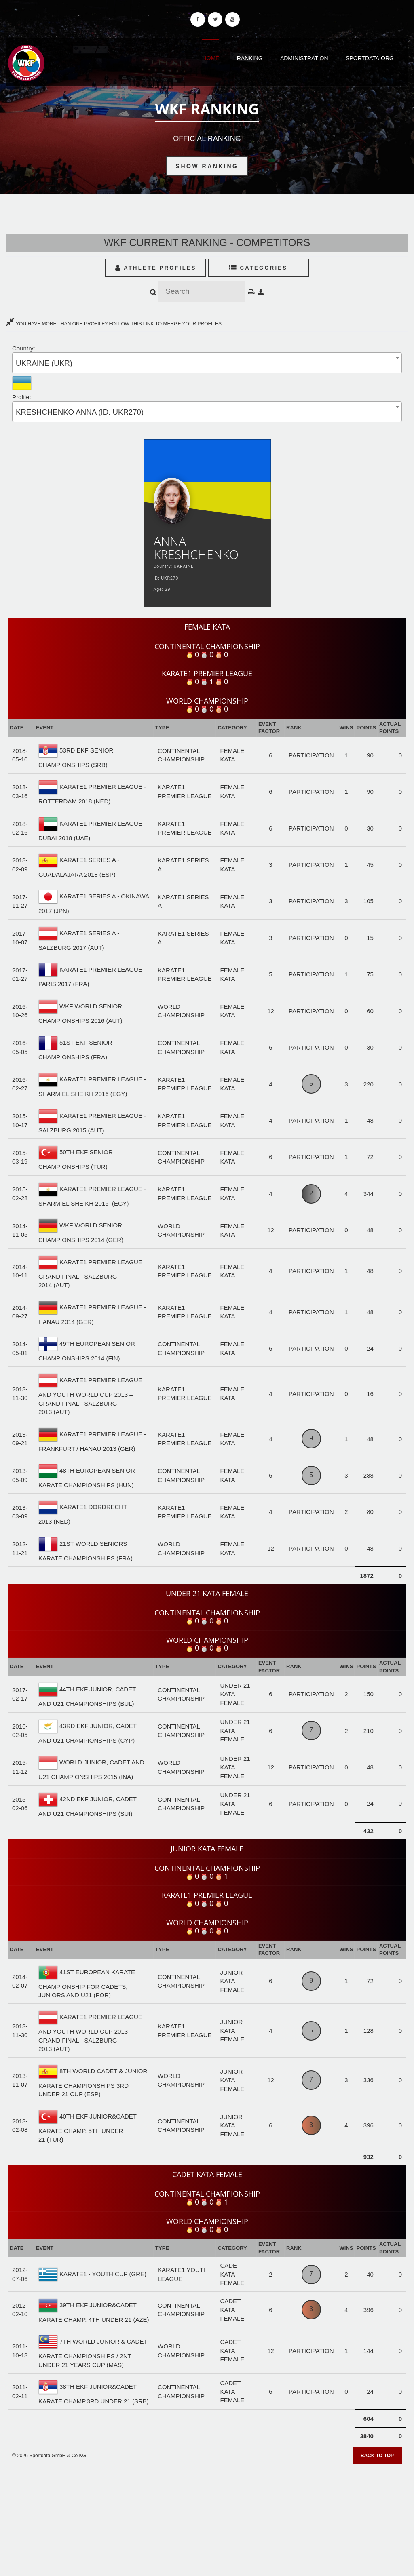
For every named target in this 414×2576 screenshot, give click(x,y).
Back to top (377, 2455)
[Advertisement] (207, 2517)
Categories (258, 268)
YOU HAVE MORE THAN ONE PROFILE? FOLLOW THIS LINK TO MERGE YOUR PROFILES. (114, 324)
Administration (304, 58)
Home (210, 58)
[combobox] (207, 362)
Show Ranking (207, 166)
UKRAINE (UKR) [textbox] (44, 363)
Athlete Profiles (155, 268)
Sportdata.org (370, 58)
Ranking (250, 58)
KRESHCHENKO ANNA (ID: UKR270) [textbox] (80, 412)
